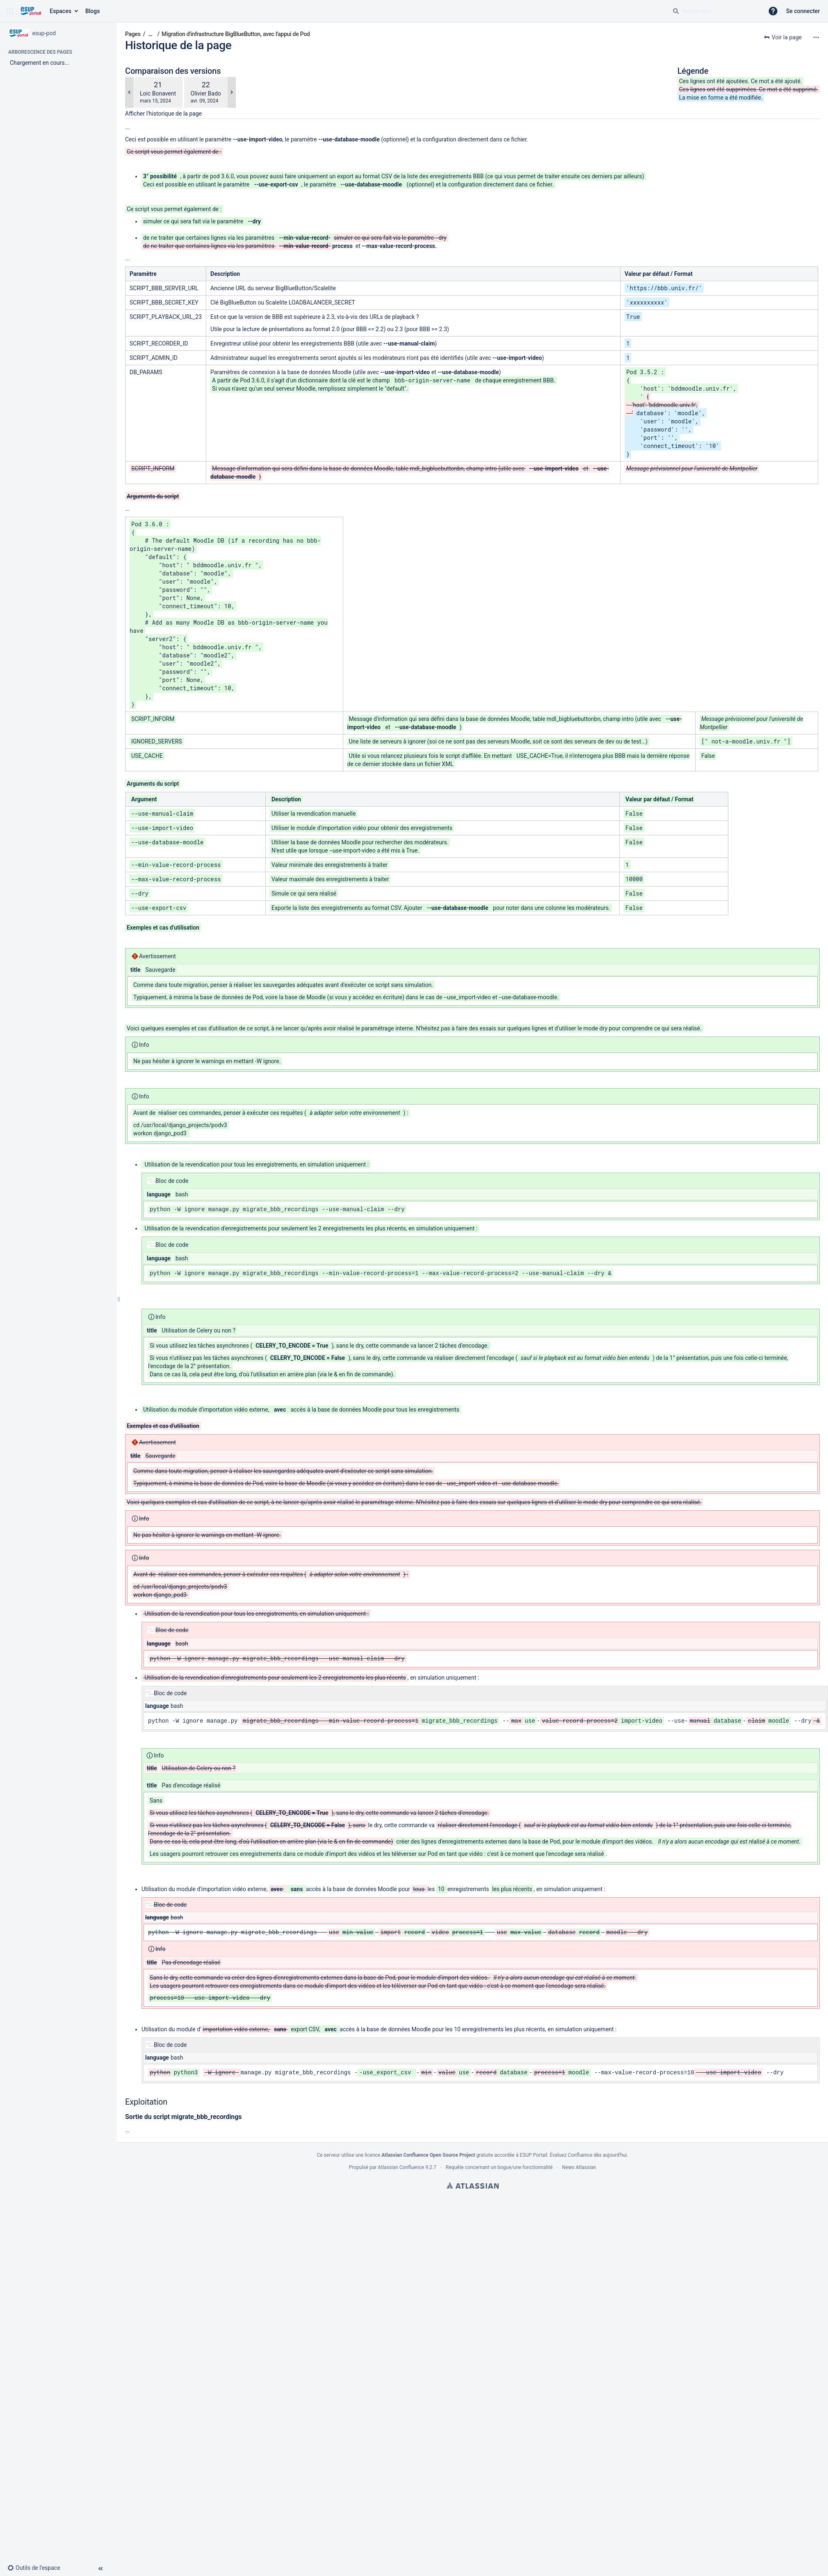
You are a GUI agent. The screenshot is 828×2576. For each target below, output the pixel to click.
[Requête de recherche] (715, 11)
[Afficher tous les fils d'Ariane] (150, 34)
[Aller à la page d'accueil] (31, 11)
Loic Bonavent (158, 93)
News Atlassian (579, 2167)
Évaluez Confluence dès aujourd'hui (588, 2155)
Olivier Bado (206, 93)
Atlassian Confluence (401, 2167)
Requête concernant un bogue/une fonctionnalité (499, 2167)
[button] (10, 11)
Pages (133, 34)
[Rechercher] (676, 11)
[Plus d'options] (816, 37)
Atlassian (473, 2185)
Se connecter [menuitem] (803, 11)
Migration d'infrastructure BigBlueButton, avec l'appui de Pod (236, 34)
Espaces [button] (60, 11)
